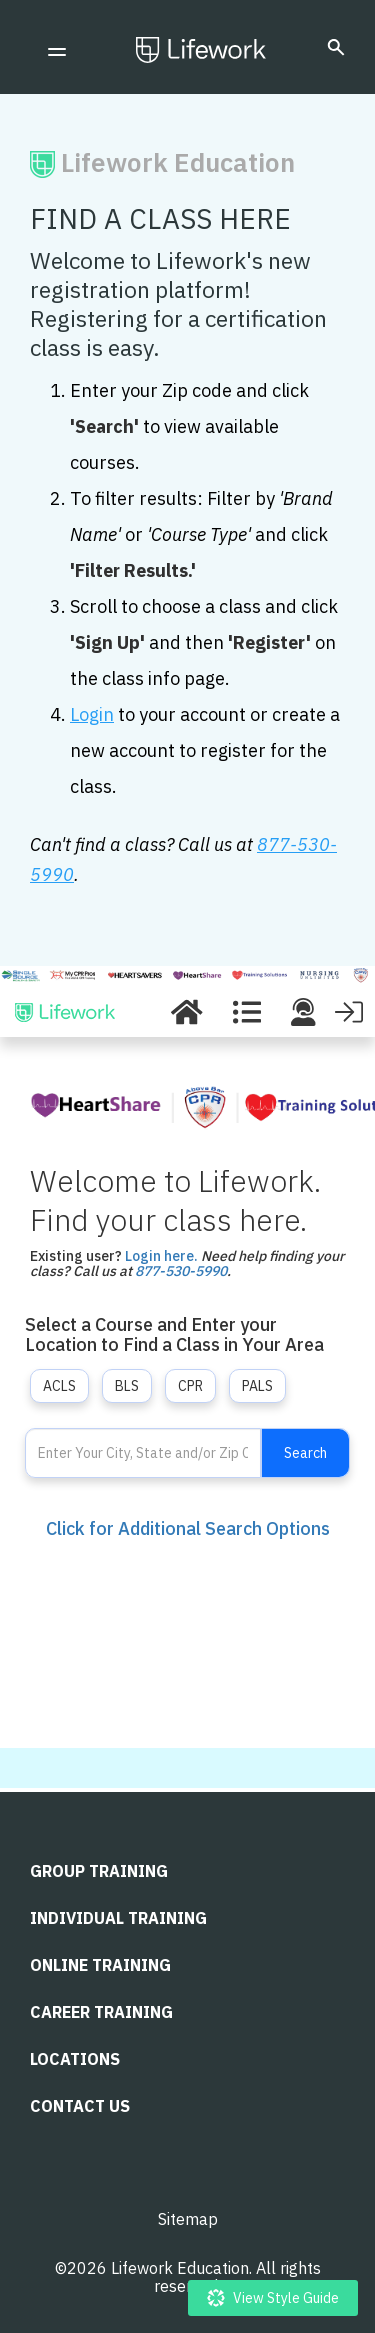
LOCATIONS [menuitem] (75, 2059)
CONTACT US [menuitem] (80, 2106)
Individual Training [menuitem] (118, 1918)
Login (92, 714)
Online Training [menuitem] (100, 1965)
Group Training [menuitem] (99, 1871)
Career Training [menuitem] (101, 2012)
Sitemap (188, 2219)
